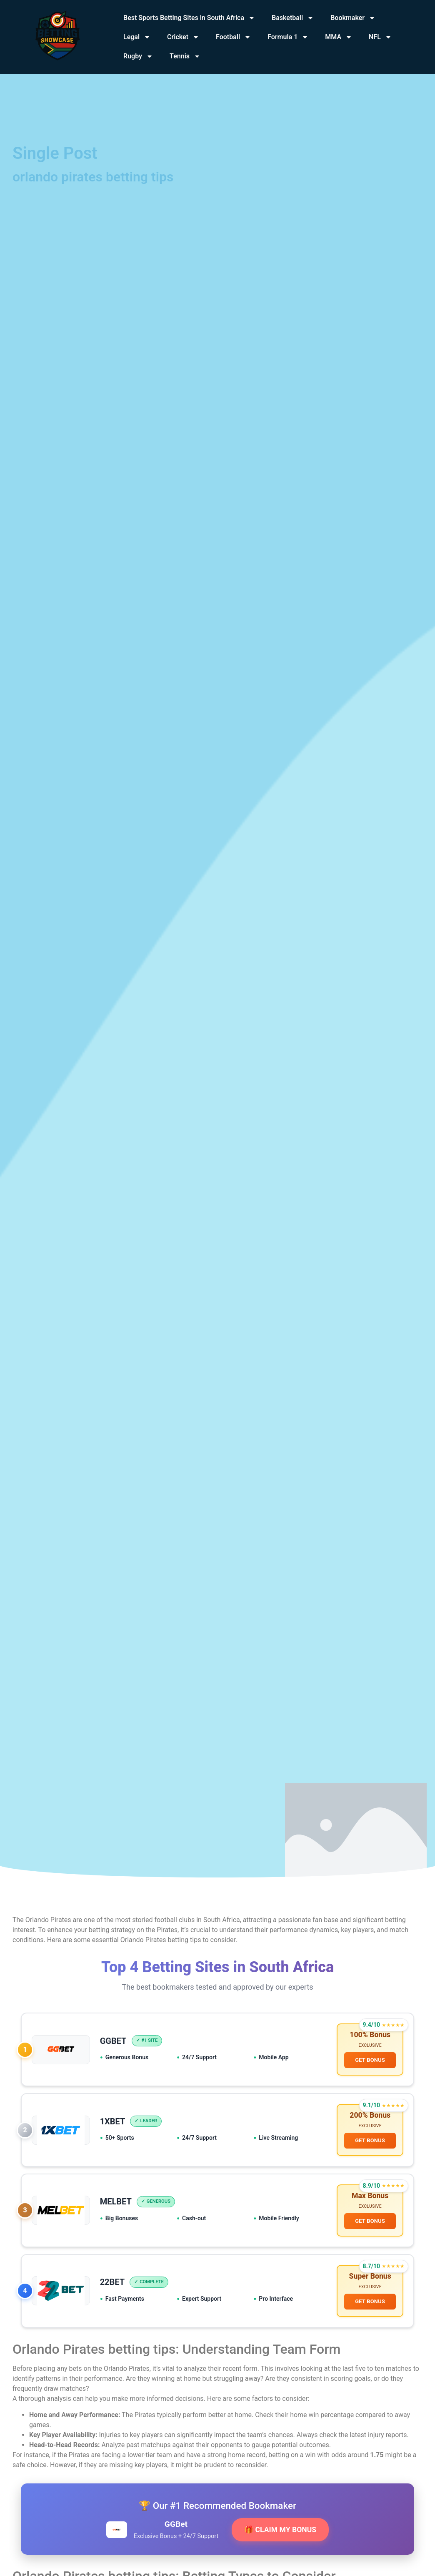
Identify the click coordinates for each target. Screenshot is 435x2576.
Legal (136, 37)
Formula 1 (288, 37)
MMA (338, 37)
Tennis (185, 56)
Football (233, 37)
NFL (380, 37)
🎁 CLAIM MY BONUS (280, 2530)
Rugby (138, 56)
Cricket (183, 37)
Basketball (293, 17)
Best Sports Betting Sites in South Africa (189, 17)
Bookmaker (352, 17)
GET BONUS (370, 2060)
